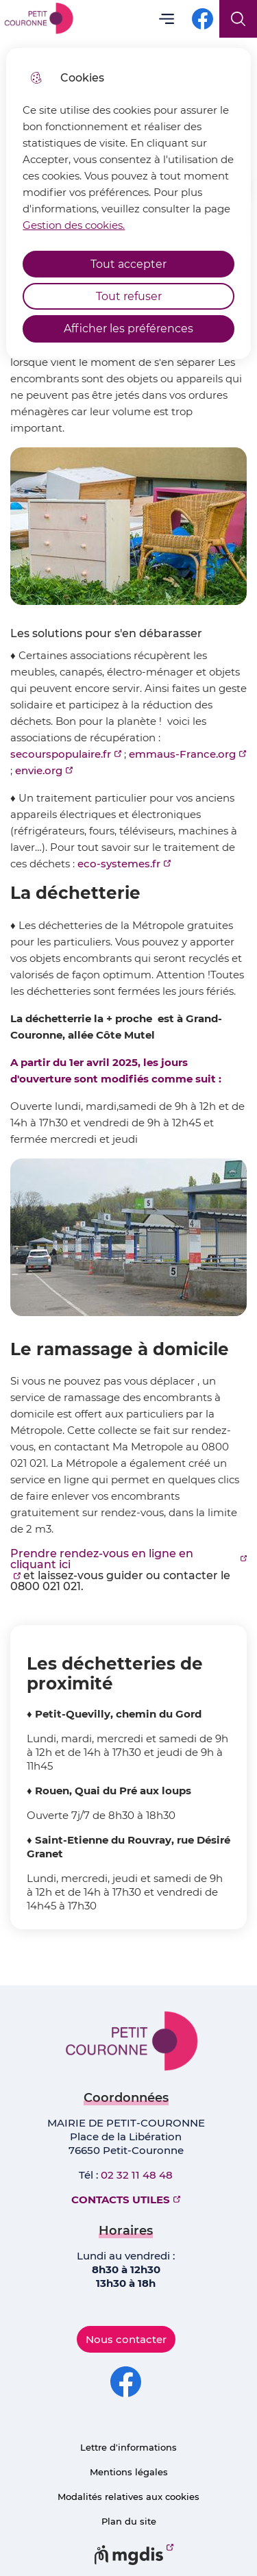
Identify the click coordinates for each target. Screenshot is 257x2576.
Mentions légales (129, 2471)
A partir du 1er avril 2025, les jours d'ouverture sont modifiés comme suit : (115, 1070)
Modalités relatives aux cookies (128, 2496)
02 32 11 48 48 (137, 2174)
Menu (166, 18)
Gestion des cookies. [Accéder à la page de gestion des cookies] (74, 225)
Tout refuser (129, 296)
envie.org (38, 770)
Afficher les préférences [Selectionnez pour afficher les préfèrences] (128, 328)
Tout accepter (128, 264)
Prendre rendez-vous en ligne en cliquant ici (101, 1559)
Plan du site (128, 2521)
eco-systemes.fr (118, 863)
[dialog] (128, 203)
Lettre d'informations (128, 2447)
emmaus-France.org (182, 753)
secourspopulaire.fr (60, 753)
